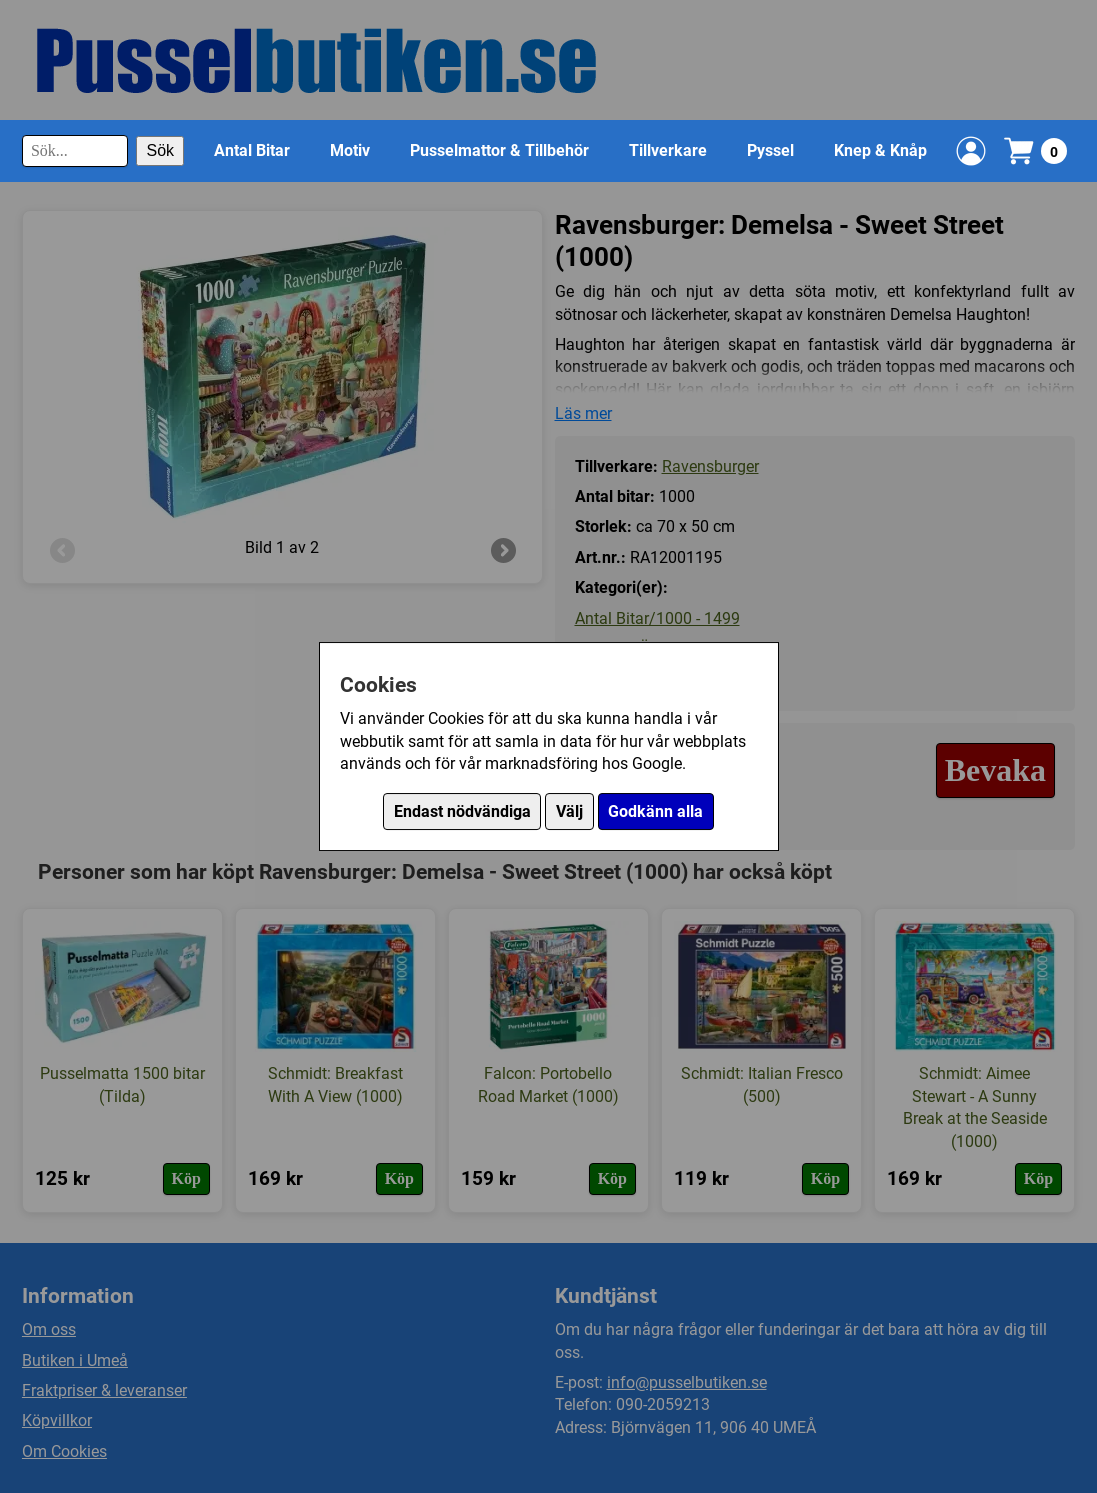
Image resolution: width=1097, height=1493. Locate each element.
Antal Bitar (252, 150)
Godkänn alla (655, 811)
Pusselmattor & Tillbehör (499, 150)
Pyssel (770, 150)
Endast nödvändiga (462, 811)
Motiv (350, 150)
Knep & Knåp (880, 150)
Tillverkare (668, 150)
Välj (569, 811)
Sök (160, 150)
